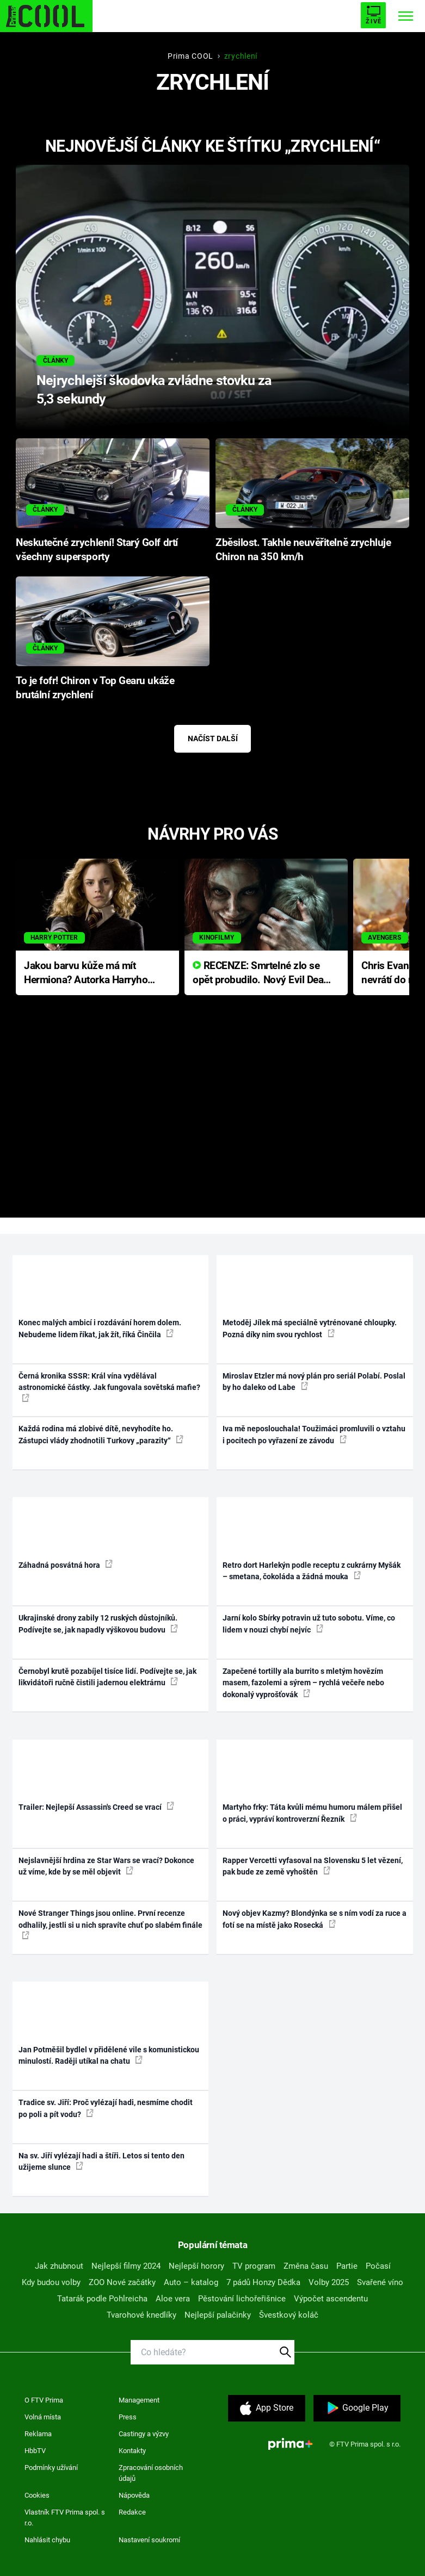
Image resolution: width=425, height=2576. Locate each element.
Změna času (306, 2266)
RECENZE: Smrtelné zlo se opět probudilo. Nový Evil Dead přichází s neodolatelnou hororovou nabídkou (261, 974)
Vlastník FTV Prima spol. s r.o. (64, 2517)
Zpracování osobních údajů (151, 2472)
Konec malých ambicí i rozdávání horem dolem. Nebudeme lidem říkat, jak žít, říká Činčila (100, 1328)
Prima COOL (190, 56)
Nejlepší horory (196, 2266)
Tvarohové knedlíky (141, 2315)
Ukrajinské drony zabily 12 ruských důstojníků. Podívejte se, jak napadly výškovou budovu (98, 1623)
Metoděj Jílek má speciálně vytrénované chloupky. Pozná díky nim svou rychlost (310, 1328)
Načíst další (213, 738)
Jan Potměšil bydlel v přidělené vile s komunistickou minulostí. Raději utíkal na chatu (109, 2055)
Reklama (38, 2434)
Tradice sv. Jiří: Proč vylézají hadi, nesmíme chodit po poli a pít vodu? (106, 2108)
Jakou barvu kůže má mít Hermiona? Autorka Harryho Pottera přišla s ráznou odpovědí (85, 974)
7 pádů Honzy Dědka (263, 2282)
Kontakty (132, 2451)
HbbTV (35, 2451)
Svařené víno (380, 2282)
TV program (253, 2266)
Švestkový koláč (288, 2315)
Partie (347, 2266)
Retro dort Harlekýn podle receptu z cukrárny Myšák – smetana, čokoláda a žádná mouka (312, 1571)
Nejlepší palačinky (217, 2315)
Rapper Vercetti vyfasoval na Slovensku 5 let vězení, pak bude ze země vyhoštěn (313, 1866)
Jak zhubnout (59, 2266)
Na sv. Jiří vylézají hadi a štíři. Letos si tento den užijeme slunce (101, 2161)
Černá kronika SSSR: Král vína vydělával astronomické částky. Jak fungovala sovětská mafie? (109, 1386)
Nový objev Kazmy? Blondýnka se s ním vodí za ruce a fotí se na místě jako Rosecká (314, 1919)
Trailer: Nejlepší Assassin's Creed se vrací (96, 1806)
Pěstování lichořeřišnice (242, 2299)
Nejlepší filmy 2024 (126, 2266)
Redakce (132, 2512)
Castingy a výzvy (144, 2434)
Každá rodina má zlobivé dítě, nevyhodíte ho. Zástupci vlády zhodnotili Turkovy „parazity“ (101, 1434)
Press (128, 2417)
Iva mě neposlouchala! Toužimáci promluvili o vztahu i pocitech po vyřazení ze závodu (314, 1434)
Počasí (378, 2266)
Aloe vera (173, 2299)
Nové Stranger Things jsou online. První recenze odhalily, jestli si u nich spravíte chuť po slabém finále (110, 1924)
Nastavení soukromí (149, 2540)
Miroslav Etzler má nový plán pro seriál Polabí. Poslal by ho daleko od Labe (314, 1381)
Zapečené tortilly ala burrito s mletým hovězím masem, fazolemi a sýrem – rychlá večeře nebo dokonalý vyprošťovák (303, 1683)
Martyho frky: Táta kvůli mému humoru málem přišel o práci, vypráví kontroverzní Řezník (312, 1813)
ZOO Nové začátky (122, 2282)
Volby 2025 (329, 2282)
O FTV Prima (43, 2400)
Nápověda (134, 2495)
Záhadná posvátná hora (66, 1564)
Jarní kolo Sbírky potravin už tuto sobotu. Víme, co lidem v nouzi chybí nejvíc (309, 1623)
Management (139, 2400)
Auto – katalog (191, 2282)
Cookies (37, 2495)
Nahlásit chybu (47, 2540)
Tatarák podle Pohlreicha (102, 2299)
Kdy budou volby (51, 2282)
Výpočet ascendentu (331, 2299)
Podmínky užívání (51, 2467)
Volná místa (42, 2417)
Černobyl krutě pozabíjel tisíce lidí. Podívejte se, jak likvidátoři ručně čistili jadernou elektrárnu (107, 1677)
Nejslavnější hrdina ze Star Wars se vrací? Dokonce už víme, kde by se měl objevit (106, 1866)
